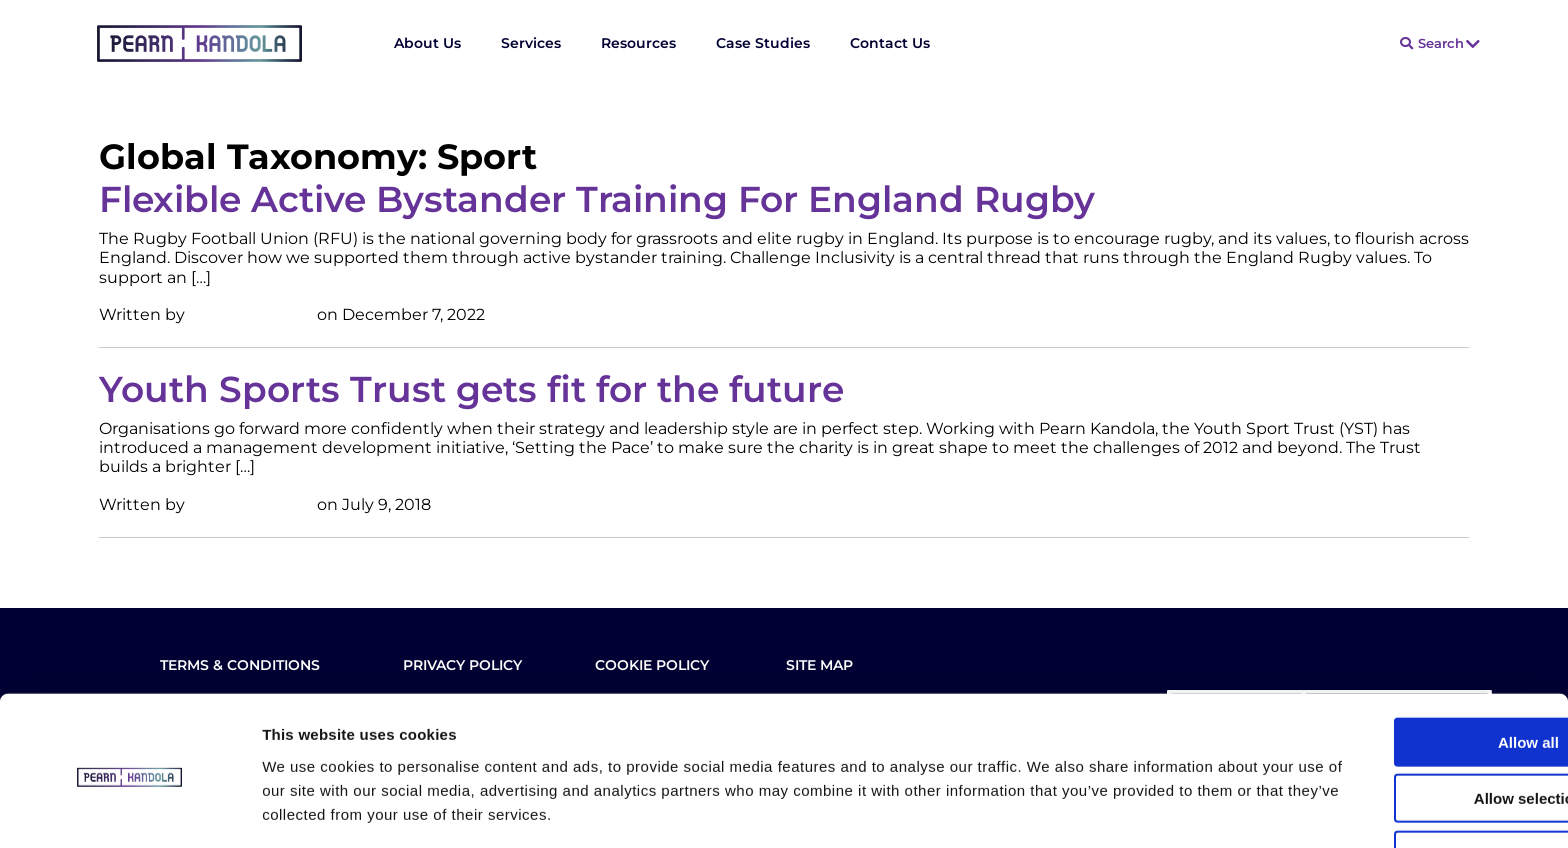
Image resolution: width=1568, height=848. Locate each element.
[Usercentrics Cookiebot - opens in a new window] (129, 809)
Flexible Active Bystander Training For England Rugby (597, 199)
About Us (427, 43)
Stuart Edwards (251, 314)
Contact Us (890, 43)
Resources (638, 43)
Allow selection (1400, 728)
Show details (1049, 808)
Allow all (1401, 671)
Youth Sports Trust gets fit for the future (471, 389)
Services (531, 43)
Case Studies (763, 43)
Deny (1401, 784)
